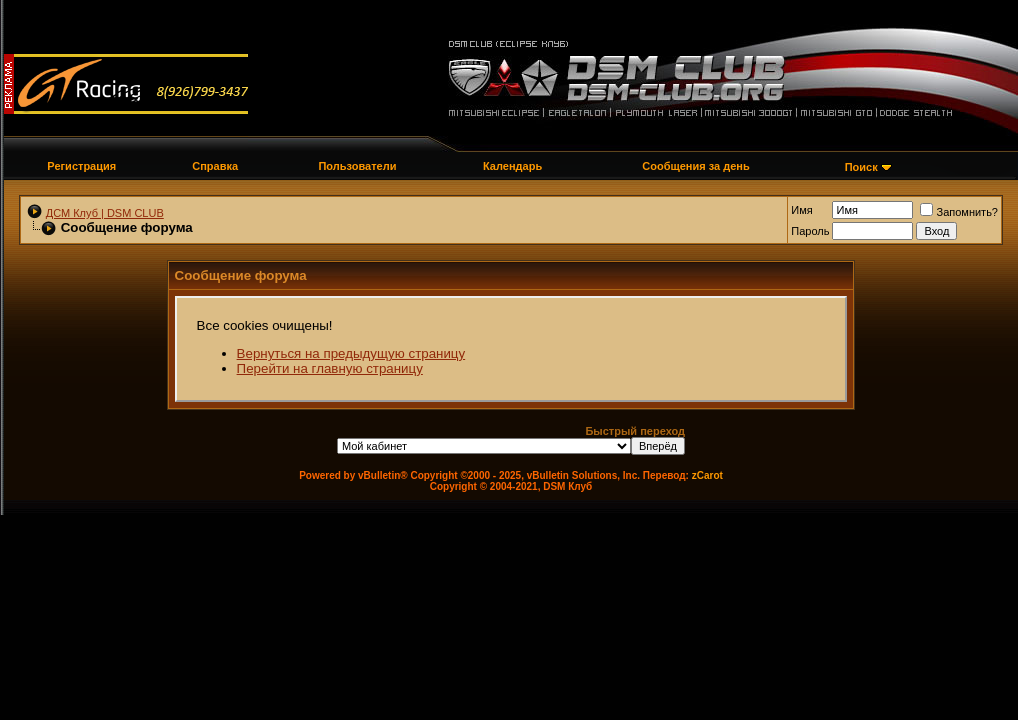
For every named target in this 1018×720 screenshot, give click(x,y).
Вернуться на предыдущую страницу (351, 353)
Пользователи (357, 166)
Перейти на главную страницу (330, 368)
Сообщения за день (695, 166)
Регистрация (81, 166)
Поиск (861, 167)
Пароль (810, 231)
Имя (801, 210)
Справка (215, 166)
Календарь (512, 166)
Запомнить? (959, 212)
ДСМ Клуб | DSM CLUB (105, 213)
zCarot (707, 475)
